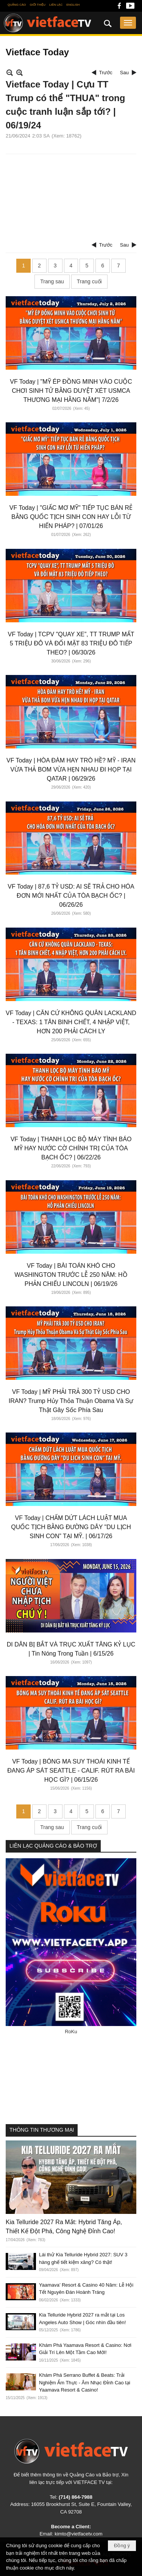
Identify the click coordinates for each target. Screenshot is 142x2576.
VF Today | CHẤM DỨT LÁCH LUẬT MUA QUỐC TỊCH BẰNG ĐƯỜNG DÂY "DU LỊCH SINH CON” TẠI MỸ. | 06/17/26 (71, 1527)
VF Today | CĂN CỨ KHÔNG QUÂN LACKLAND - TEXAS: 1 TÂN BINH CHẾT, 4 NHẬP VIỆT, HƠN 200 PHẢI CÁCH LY (71, 1022)
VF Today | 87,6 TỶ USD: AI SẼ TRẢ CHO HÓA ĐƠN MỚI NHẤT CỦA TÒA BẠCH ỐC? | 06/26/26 (71, 895)
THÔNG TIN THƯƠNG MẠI (41, 2130)
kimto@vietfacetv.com (78, 2534)
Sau (124, 72)
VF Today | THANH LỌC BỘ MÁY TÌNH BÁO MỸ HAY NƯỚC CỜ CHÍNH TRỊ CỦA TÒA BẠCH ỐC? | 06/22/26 (71, 1148)
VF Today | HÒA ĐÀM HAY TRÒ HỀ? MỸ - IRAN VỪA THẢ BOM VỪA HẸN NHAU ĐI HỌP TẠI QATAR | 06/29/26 (71, 769)
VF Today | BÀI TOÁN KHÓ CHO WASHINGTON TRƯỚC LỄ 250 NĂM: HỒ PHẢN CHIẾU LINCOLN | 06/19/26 (70, 1274)
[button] (128, 22)
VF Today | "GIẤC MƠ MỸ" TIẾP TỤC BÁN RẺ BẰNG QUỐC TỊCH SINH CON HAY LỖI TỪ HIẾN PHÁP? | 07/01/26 (71, 517)
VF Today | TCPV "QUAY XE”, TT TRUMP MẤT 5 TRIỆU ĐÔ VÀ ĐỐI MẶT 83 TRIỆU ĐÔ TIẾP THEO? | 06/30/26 (71, 643)
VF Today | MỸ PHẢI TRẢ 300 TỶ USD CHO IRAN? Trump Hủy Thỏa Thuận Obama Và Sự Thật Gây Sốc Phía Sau (71, 1401)
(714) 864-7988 (75, 2497)
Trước (105, 72)
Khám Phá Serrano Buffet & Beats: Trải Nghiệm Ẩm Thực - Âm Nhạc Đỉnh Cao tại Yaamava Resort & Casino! (84, 2382)
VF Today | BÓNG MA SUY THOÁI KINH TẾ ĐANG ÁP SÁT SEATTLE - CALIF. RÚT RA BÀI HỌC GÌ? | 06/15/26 (71, 1770)
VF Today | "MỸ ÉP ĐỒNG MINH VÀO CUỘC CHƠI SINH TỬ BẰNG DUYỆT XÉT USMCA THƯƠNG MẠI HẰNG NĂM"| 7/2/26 (71, 390)
